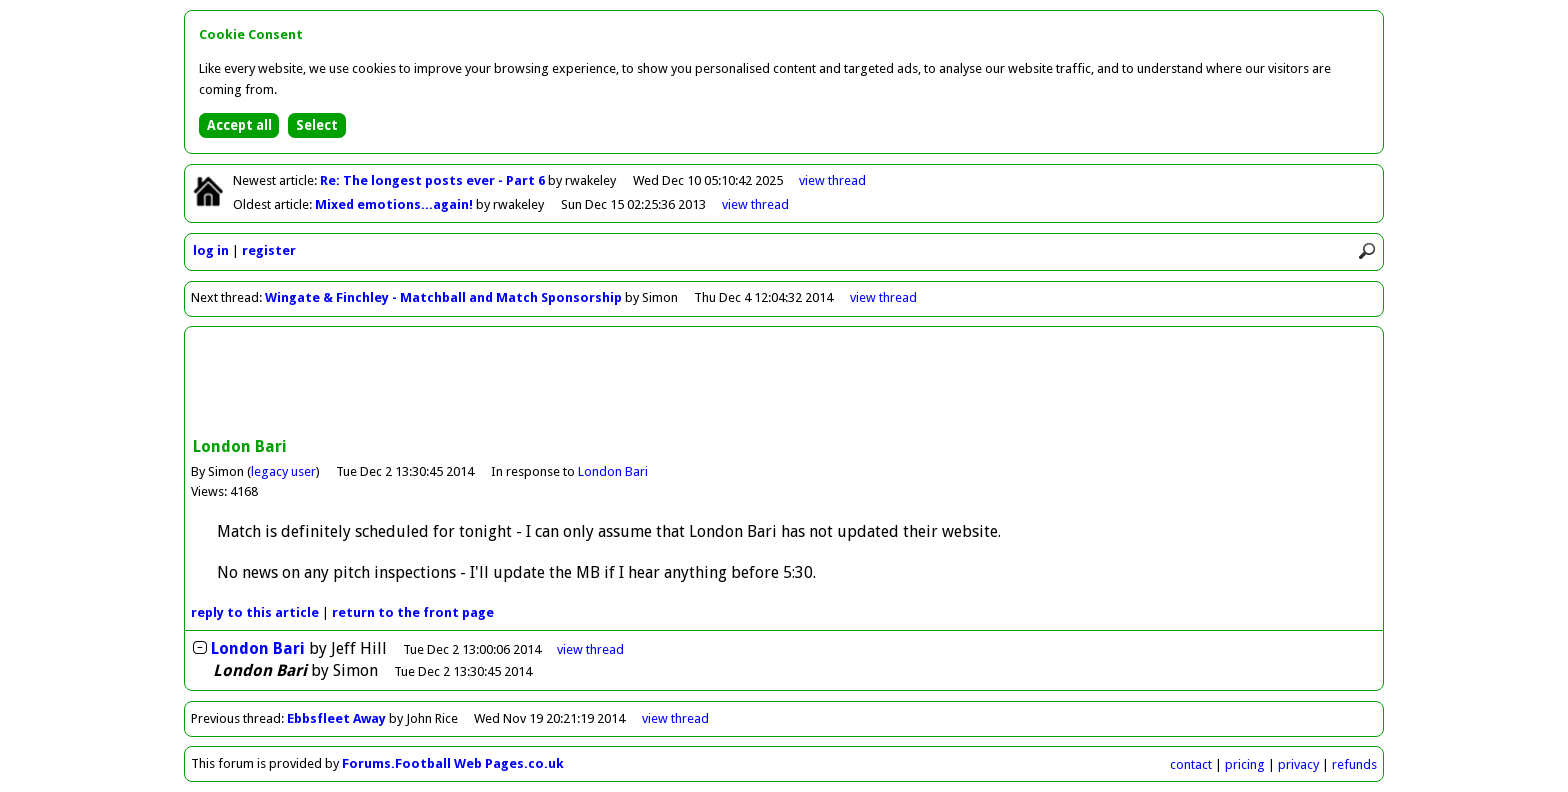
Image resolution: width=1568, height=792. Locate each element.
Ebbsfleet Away (336, 718)
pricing (1245, 764)
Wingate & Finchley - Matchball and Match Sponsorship (443, 297)
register (269, 250)
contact (1191, 764)
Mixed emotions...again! (395, 204)
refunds (1354, 764)
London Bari (613, 471)
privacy (1298, 764)
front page (413, 612)
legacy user (283, 471)
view (832, 180)
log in (211, 250)
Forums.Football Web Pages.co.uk (453, 763)
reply (255, 612)
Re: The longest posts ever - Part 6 (434, 180)
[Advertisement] (784, 384)
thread (590, 649)
